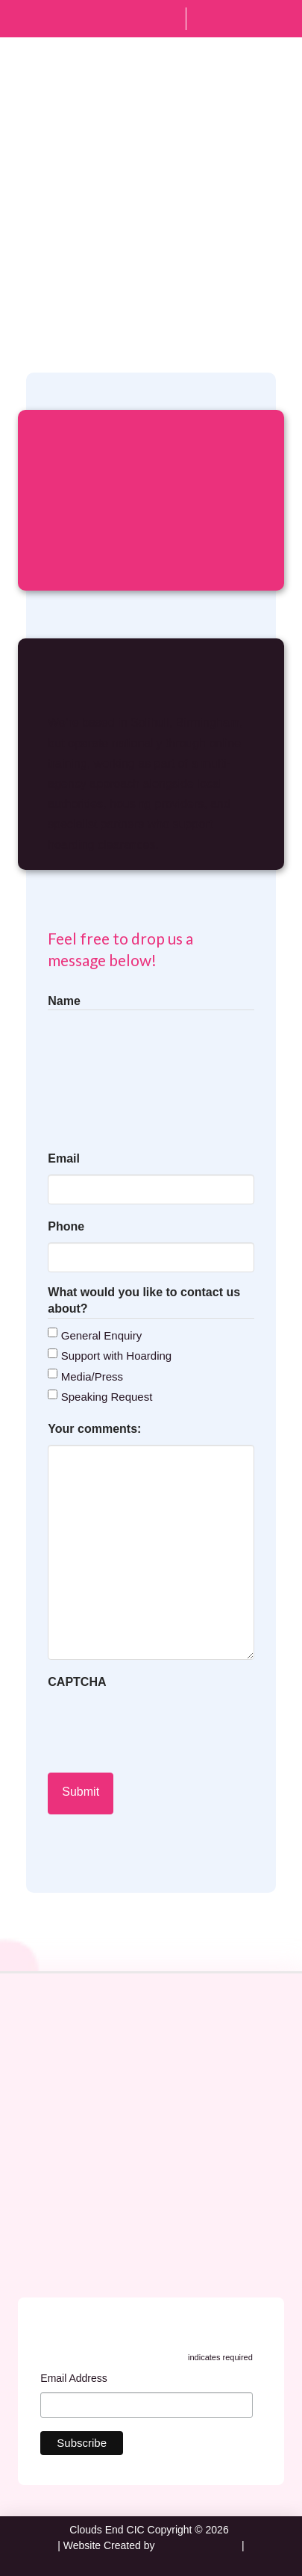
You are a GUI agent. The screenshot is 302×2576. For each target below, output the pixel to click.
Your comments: (118, 1430)
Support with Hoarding (116, 1355)
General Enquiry (101, 1335)
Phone (66, 1226)
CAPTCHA (77, 1682)
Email (88, 1159)
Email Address (78, 2380)
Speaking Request (107, 1396)
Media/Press (92, 1376)
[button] (274, 82)
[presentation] (161, 1727)
